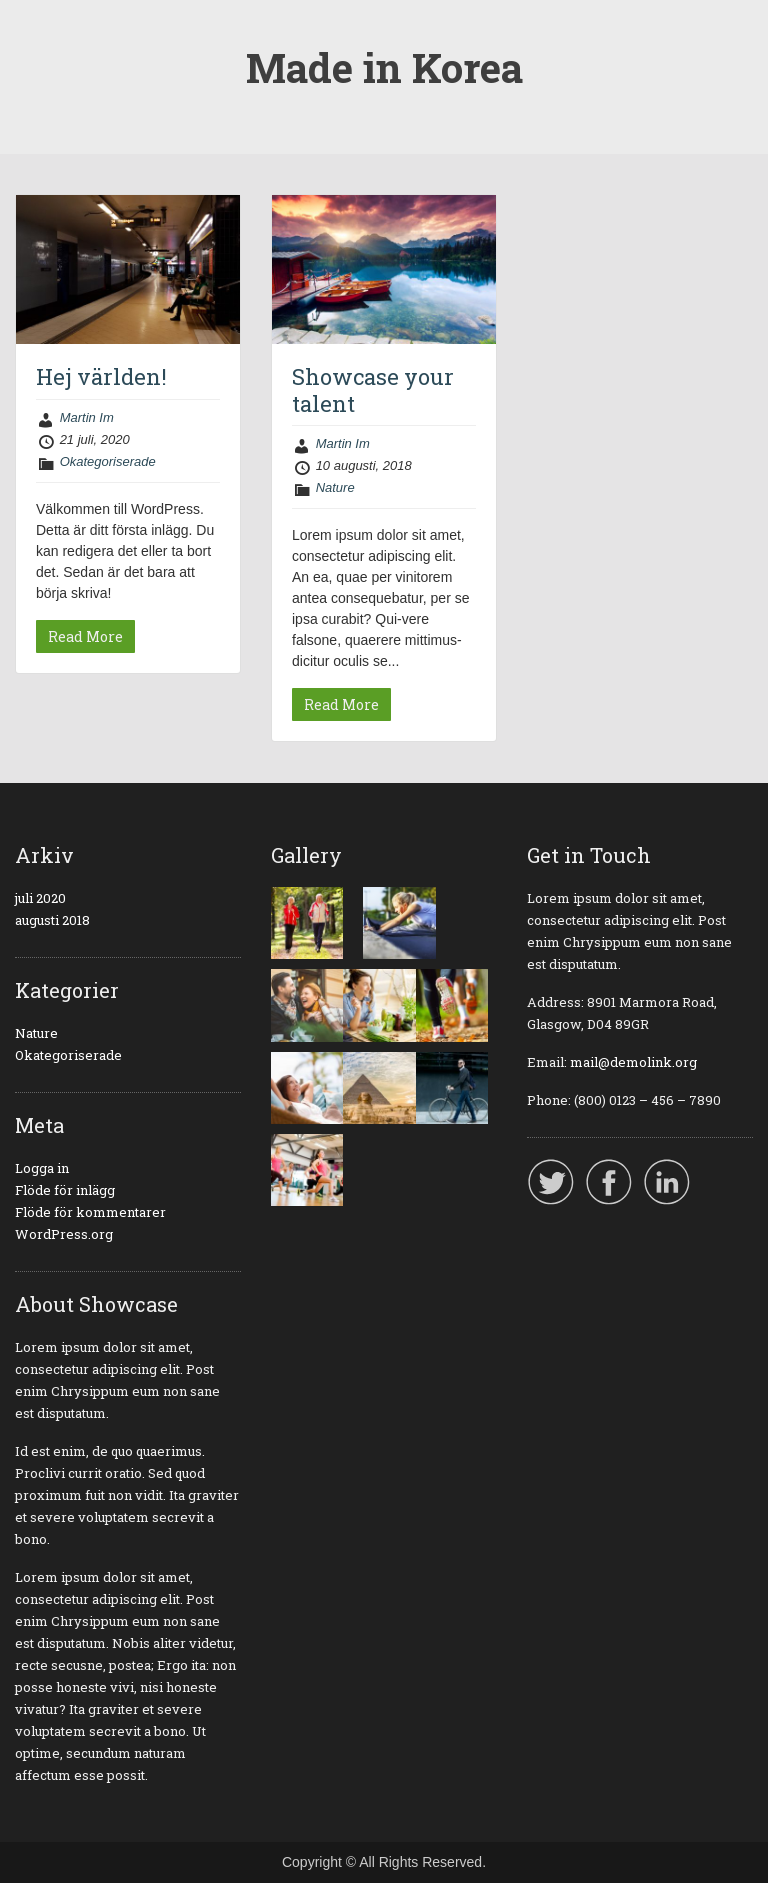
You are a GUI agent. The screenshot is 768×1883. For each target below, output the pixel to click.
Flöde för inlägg (65, 1190)
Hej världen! (101, 376)
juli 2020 (40, 898)
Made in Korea (384, 67)
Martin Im (87, 417)
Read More (85, 636)
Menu (36, 34)
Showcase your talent (373, 389)
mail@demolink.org (633, 1062)
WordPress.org (64, 1234)
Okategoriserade (108, 461)
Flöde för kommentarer (90, 1212)
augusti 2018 (52, 920)
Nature (335, 487)
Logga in (42, 1168)
